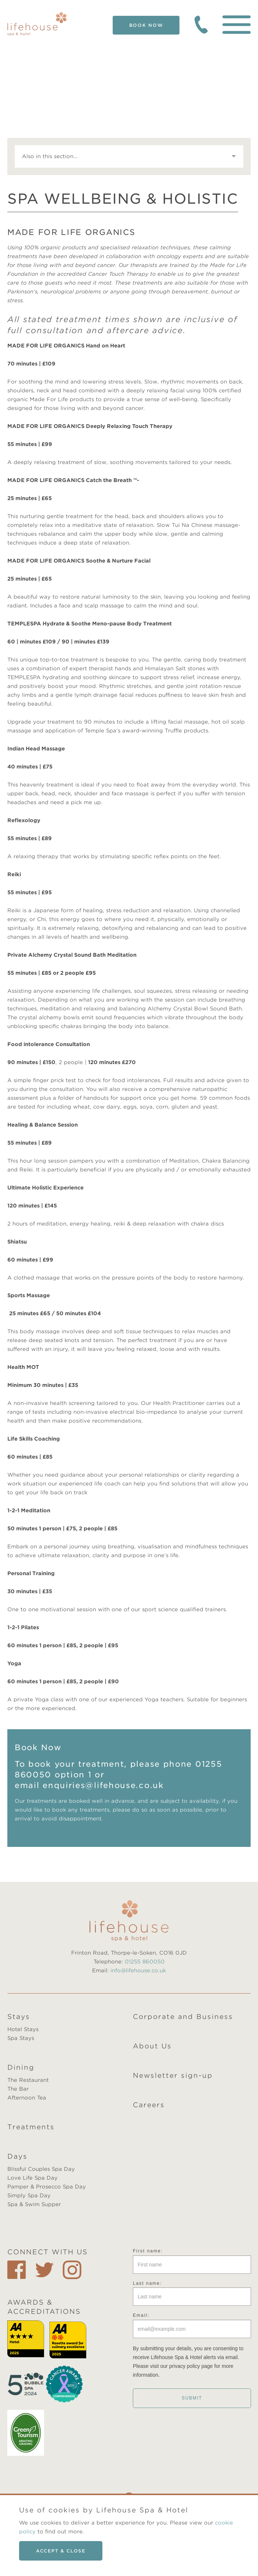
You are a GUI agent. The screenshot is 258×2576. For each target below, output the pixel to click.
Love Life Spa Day (32, 2178)
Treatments (31, 2127)
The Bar (18, 2089)
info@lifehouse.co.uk (138, 1970)
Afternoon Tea (26, 2098)
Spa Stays (20, 2038)
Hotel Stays (23, 2029)
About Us (152, 2046)
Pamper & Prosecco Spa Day (46, 2187)
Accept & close (61, 2551)
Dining (20, 2067)
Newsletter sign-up (173, 2075)
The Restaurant (28, 2080)
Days (17, 2156)
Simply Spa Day (29, 2195)
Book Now (146, 25)
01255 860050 (145, 1962)
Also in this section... (50, 156)
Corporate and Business (183, 2016)
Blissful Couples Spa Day (41, 2169)
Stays (18, 2016)
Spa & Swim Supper (34, 2204)
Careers (149, 2105)
